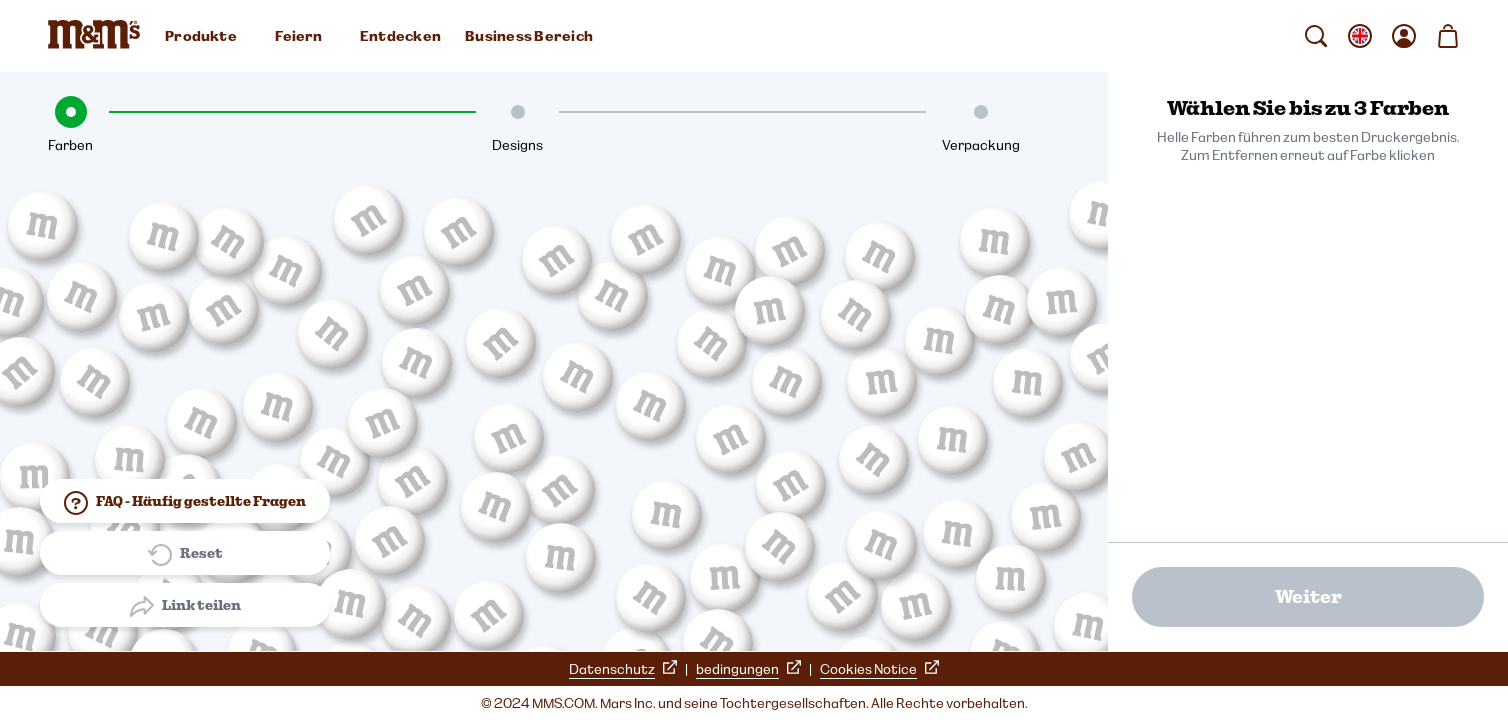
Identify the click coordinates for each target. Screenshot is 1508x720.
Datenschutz (623, 669)
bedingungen (748, 669)
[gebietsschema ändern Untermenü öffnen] (1360, 36)
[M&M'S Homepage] (98, 36)
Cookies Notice (879, 669)
